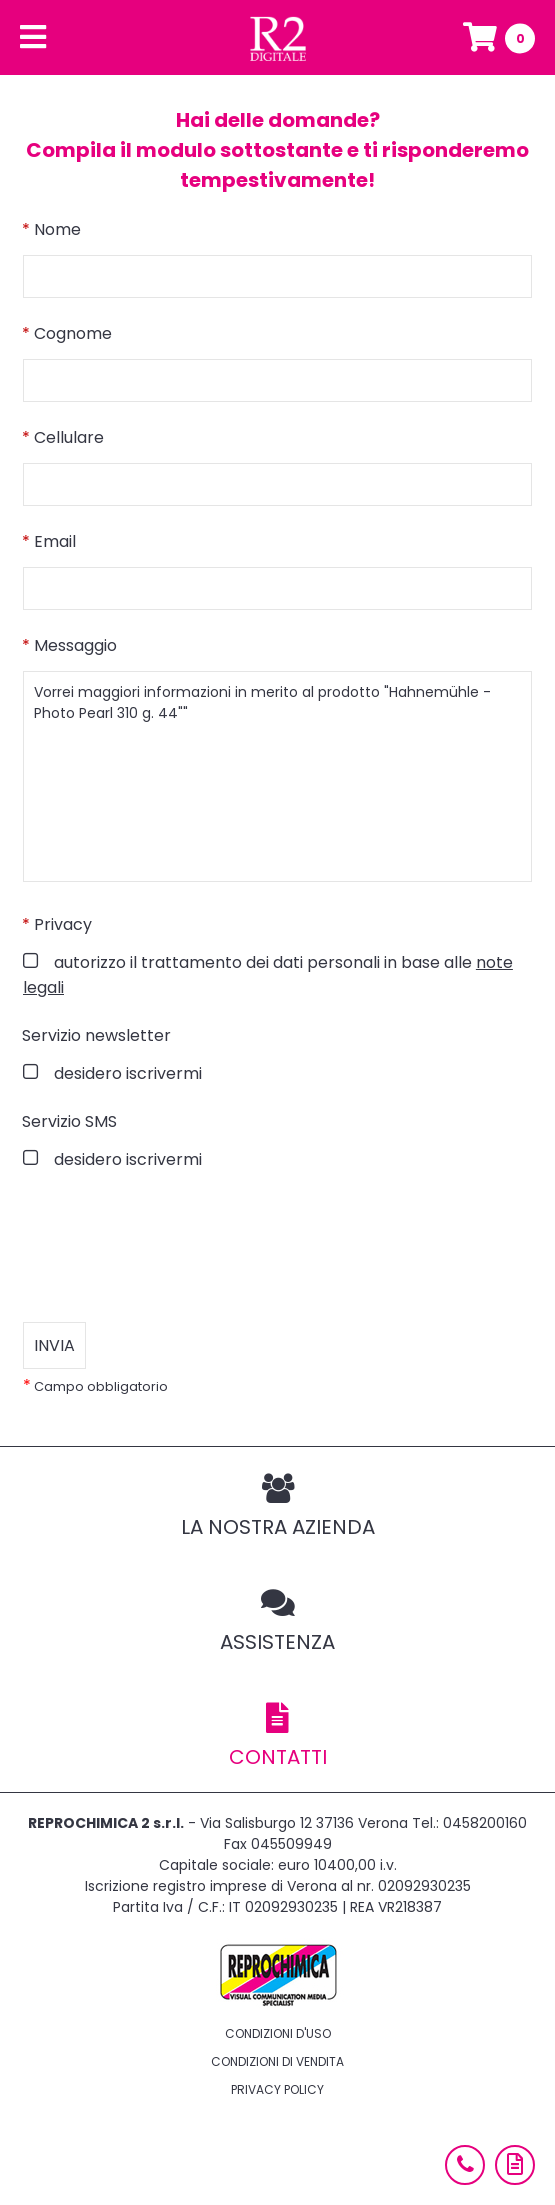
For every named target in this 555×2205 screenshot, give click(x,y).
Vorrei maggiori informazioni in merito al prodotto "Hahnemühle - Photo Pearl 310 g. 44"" (277, 776)
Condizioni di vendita (277, 2061)
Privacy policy (277, 2089)
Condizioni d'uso (278, 2033)
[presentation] (175, 1247)
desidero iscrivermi (126, 1073)
